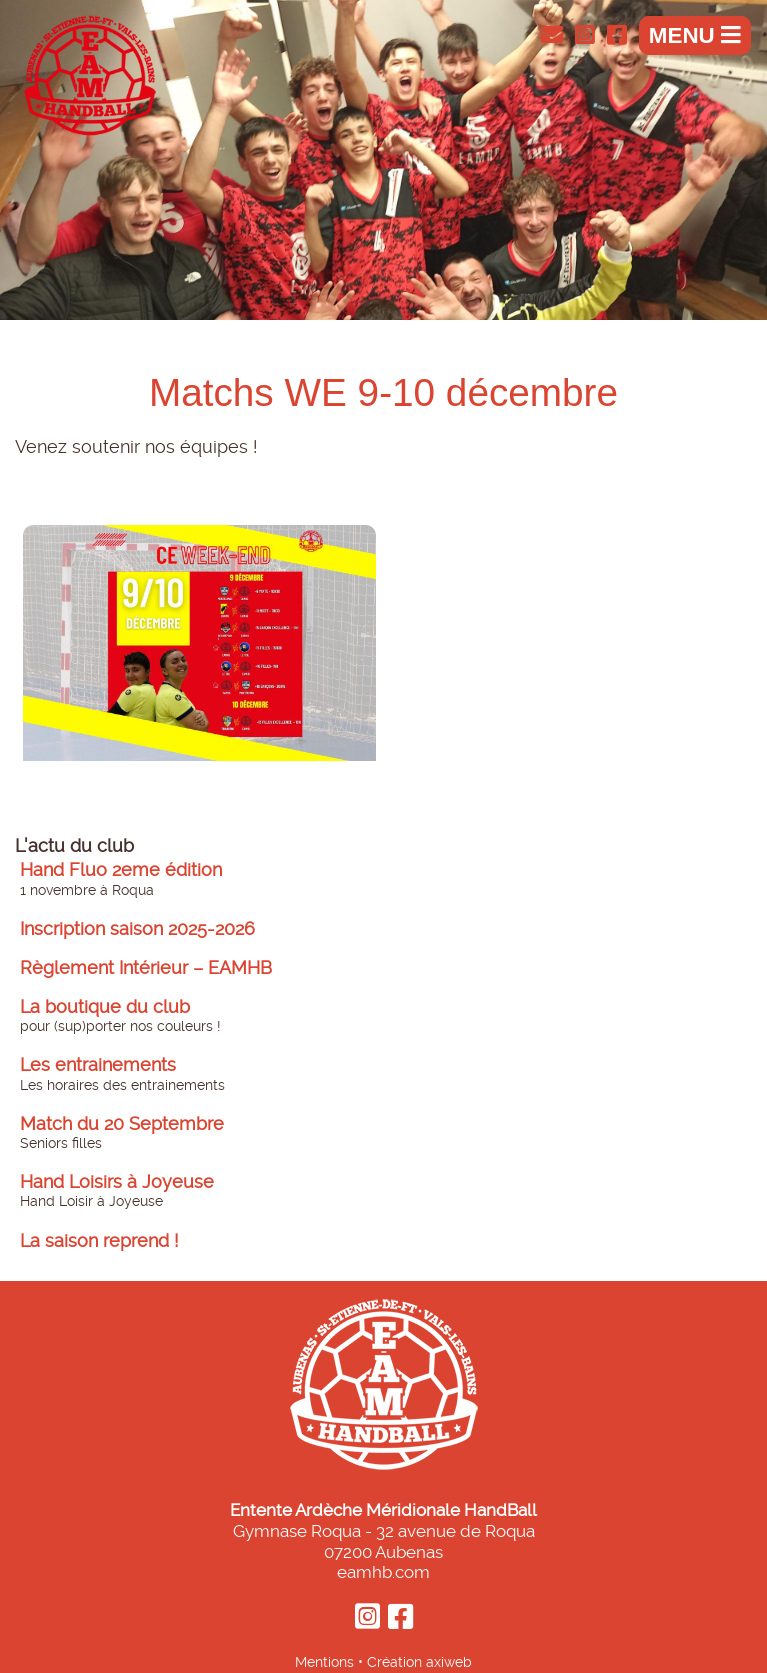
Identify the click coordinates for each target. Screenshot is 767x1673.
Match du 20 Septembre (122, 1124)
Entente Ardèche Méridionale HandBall (383, 1510)
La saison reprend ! (99, 1241)
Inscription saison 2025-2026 (137, 929)
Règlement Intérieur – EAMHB (146, 968)
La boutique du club (105, 1007)
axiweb (449, 1662)
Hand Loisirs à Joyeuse (117, 1182)
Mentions (324, 1662)
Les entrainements (98, 1065)
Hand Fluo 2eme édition (121, 870)
